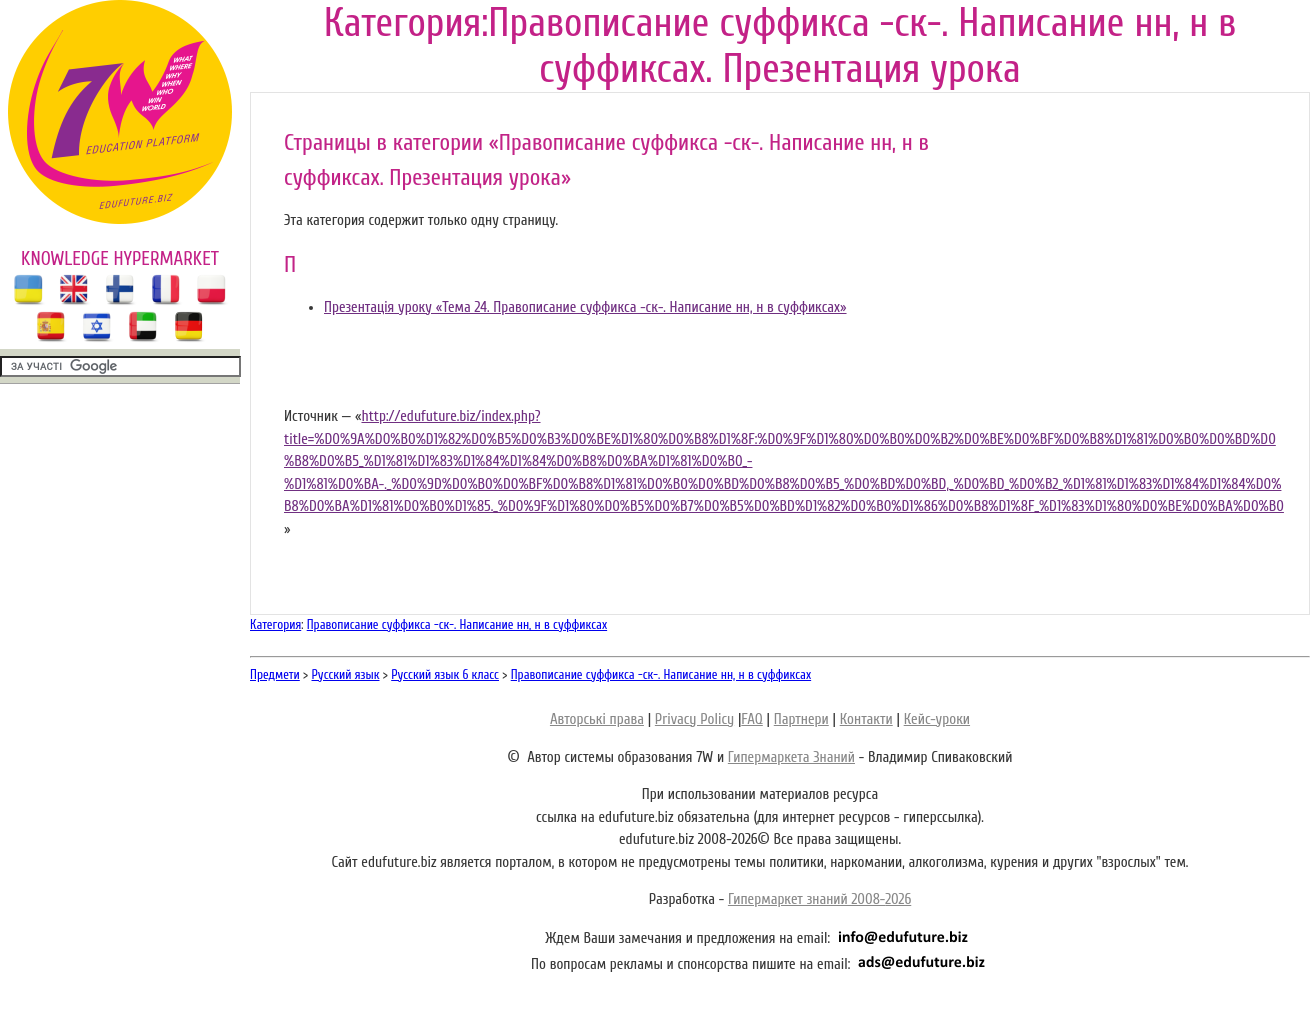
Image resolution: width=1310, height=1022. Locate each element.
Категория (275, 624)
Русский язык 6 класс (445, 674)
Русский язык (346, 674)
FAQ (751, 719)
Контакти (866, 719)
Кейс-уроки (937, 719)
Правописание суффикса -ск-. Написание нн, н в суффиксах (457, 624)
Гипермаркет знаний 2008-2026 (819, 899)
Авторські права (597, 719)
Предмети (275, 674)
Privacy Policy (694, 719)
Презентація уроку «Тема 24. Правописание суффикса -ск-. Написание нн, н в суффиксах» (585, 307)
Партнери (801, 719)
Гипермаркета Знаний (791, 757)
